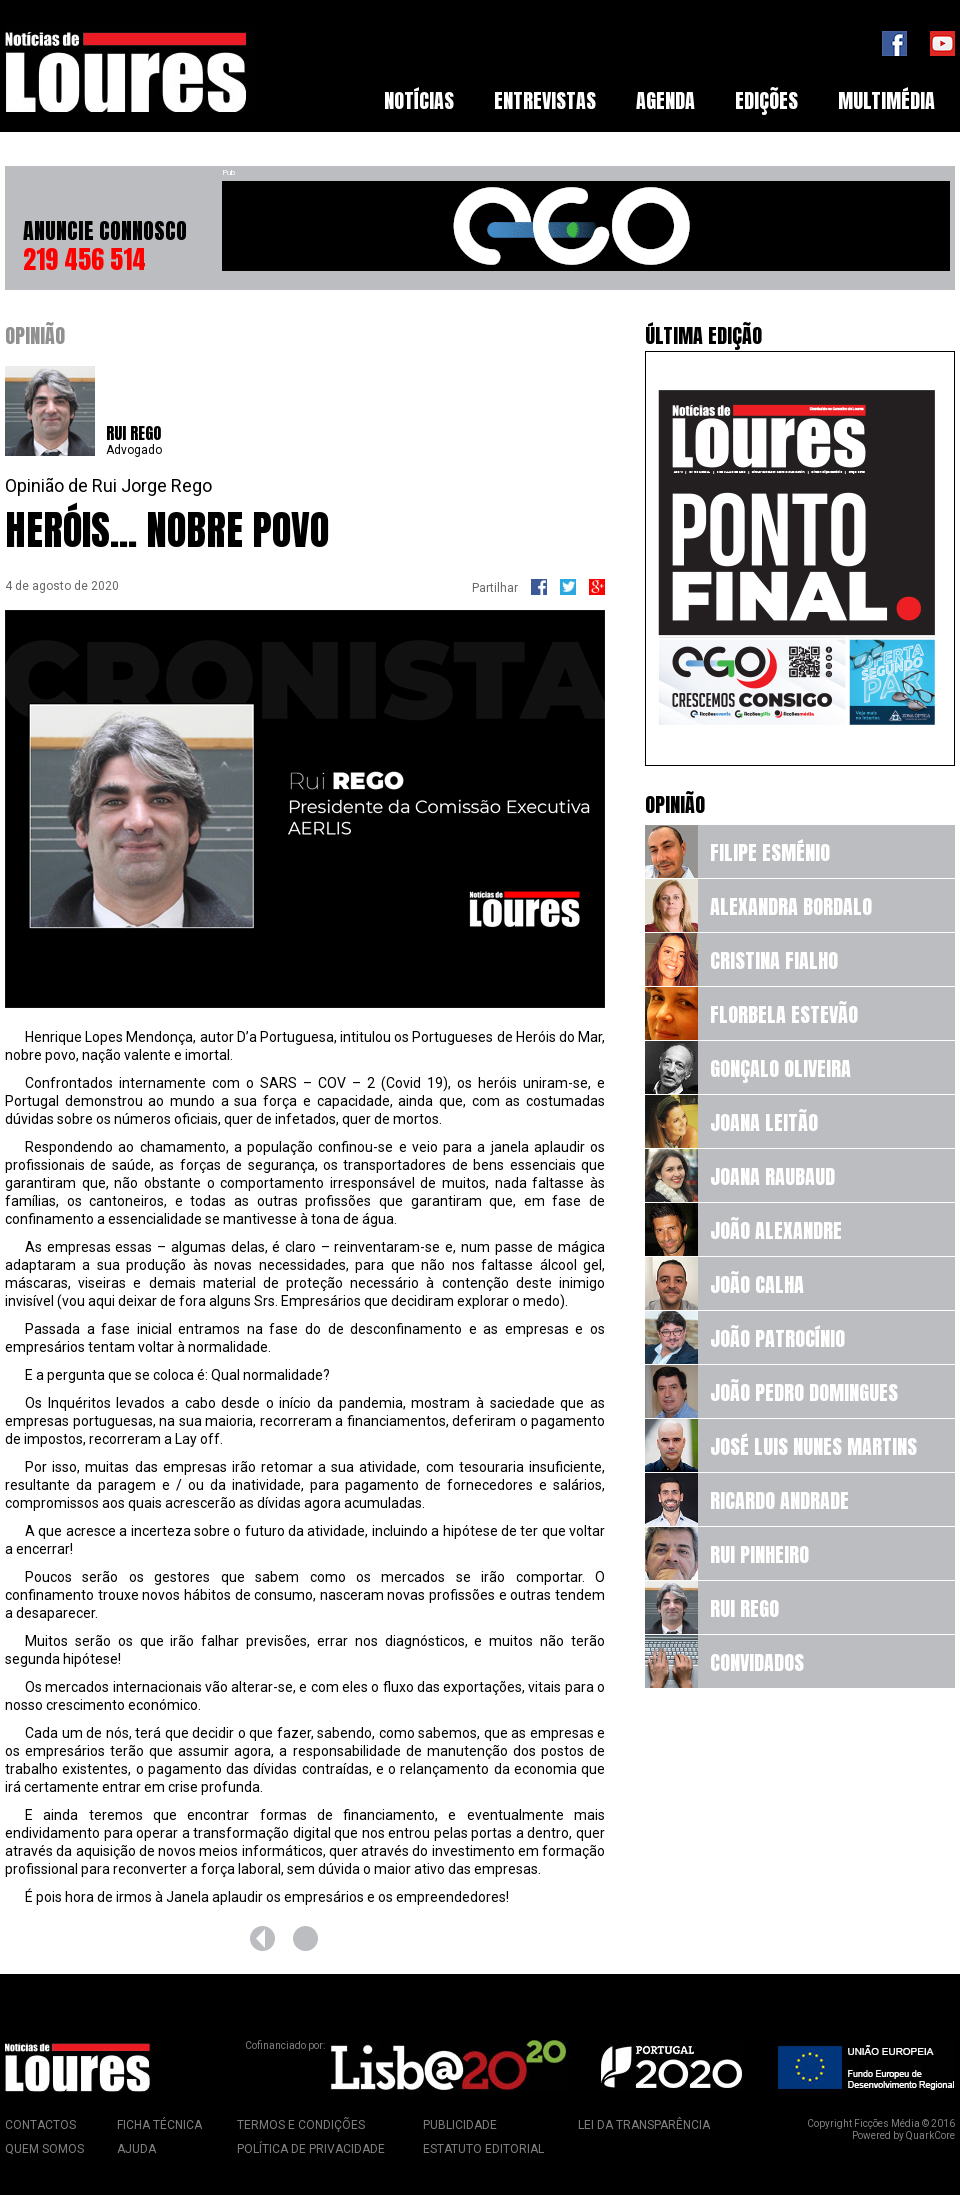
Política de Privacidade (311, 2149)
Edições (766, 100)
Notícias (419, 100)
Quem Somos (44, 2149)
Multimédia (886, 100)
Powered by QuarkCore (903, 2135)
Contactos (40, 2125)
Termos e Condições (301, 2125)
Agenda (665, 100)
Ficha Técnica (159, 2125)
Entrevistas (545, 100)
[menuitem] (419, 101)
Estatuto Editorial (483, 2149)
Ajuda (136, 2149)
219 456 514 (84, 259)
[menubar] (659, 101)
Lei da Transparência (644, 2125)
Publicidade (460, 2125)
